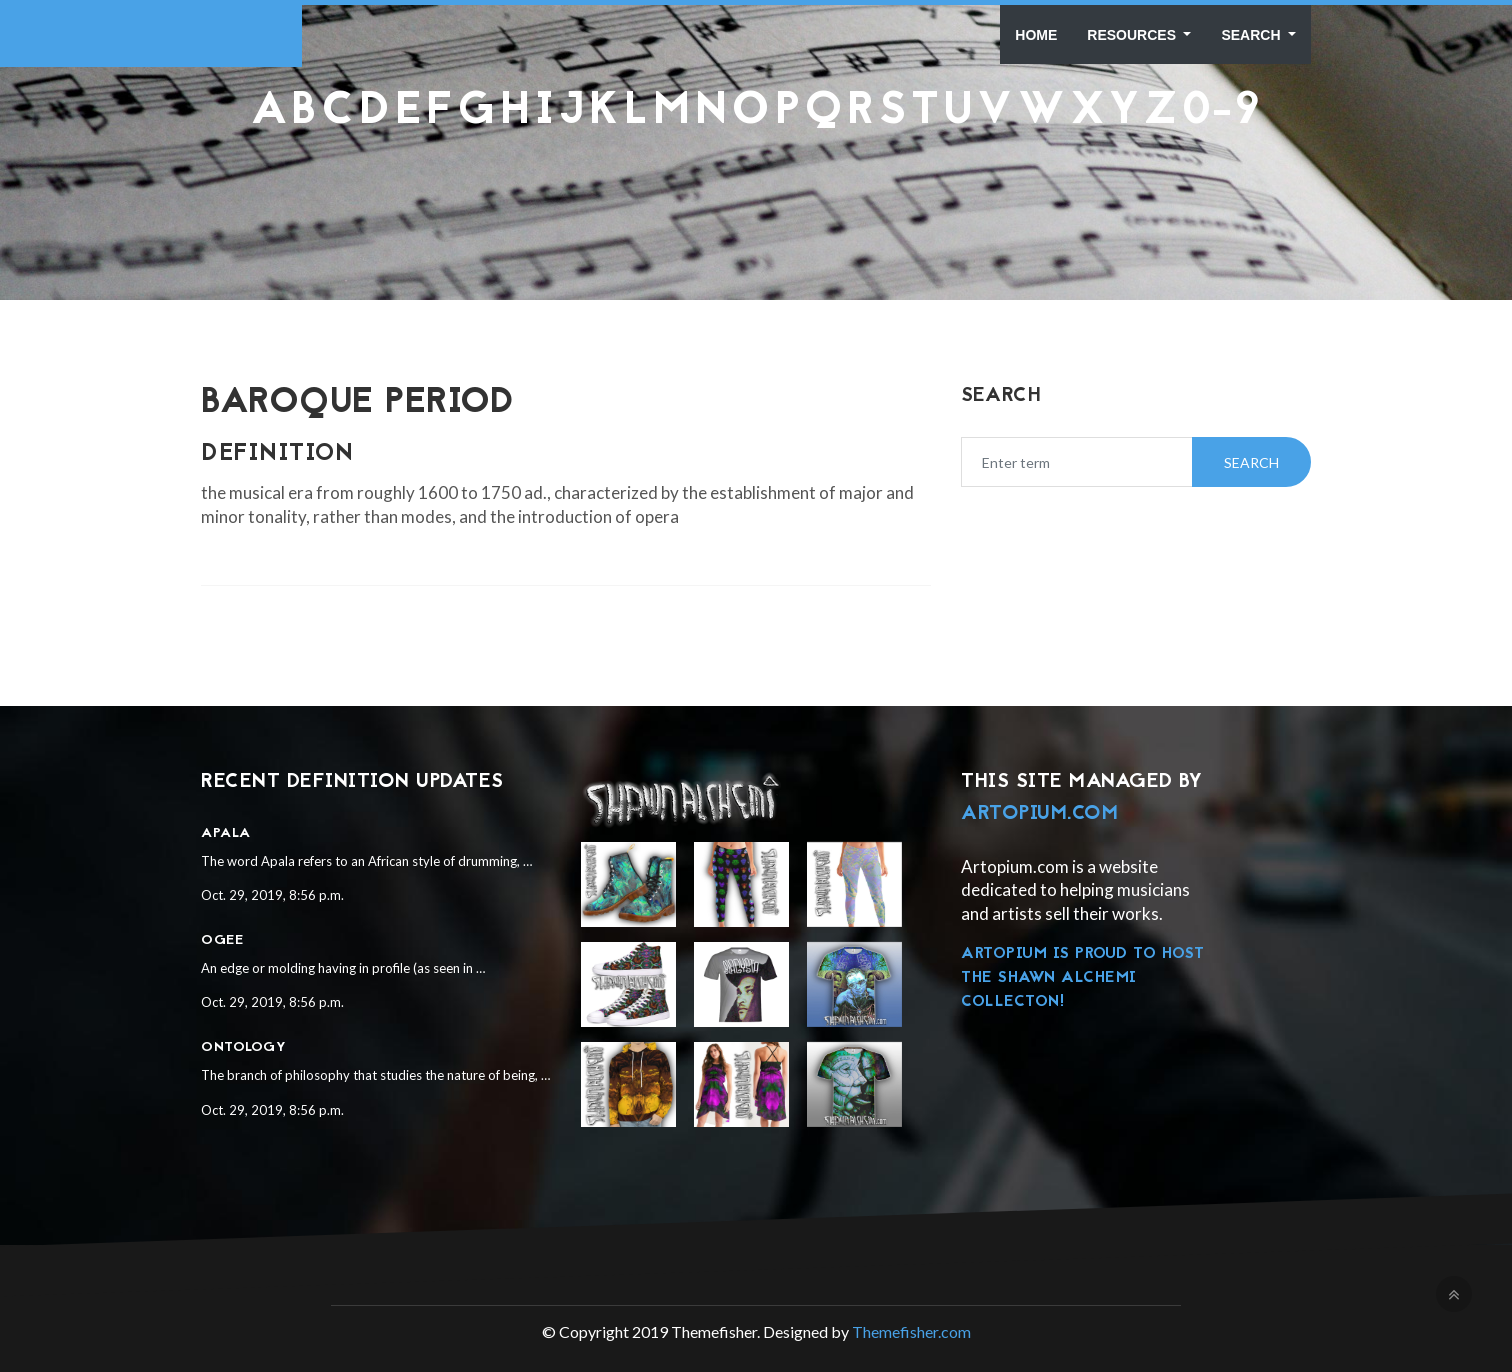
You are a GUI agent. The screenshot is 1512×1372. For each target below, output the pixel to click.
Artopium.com (1039, 814)
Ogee (222, 940)
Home (1036, 35)
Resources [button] (1133, 35)
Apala (226, 833)
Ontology (243, 1047)
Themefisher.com (911, 1331)
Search (1252, 35)
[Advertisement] (756, 185)
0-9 (1222, 112)
